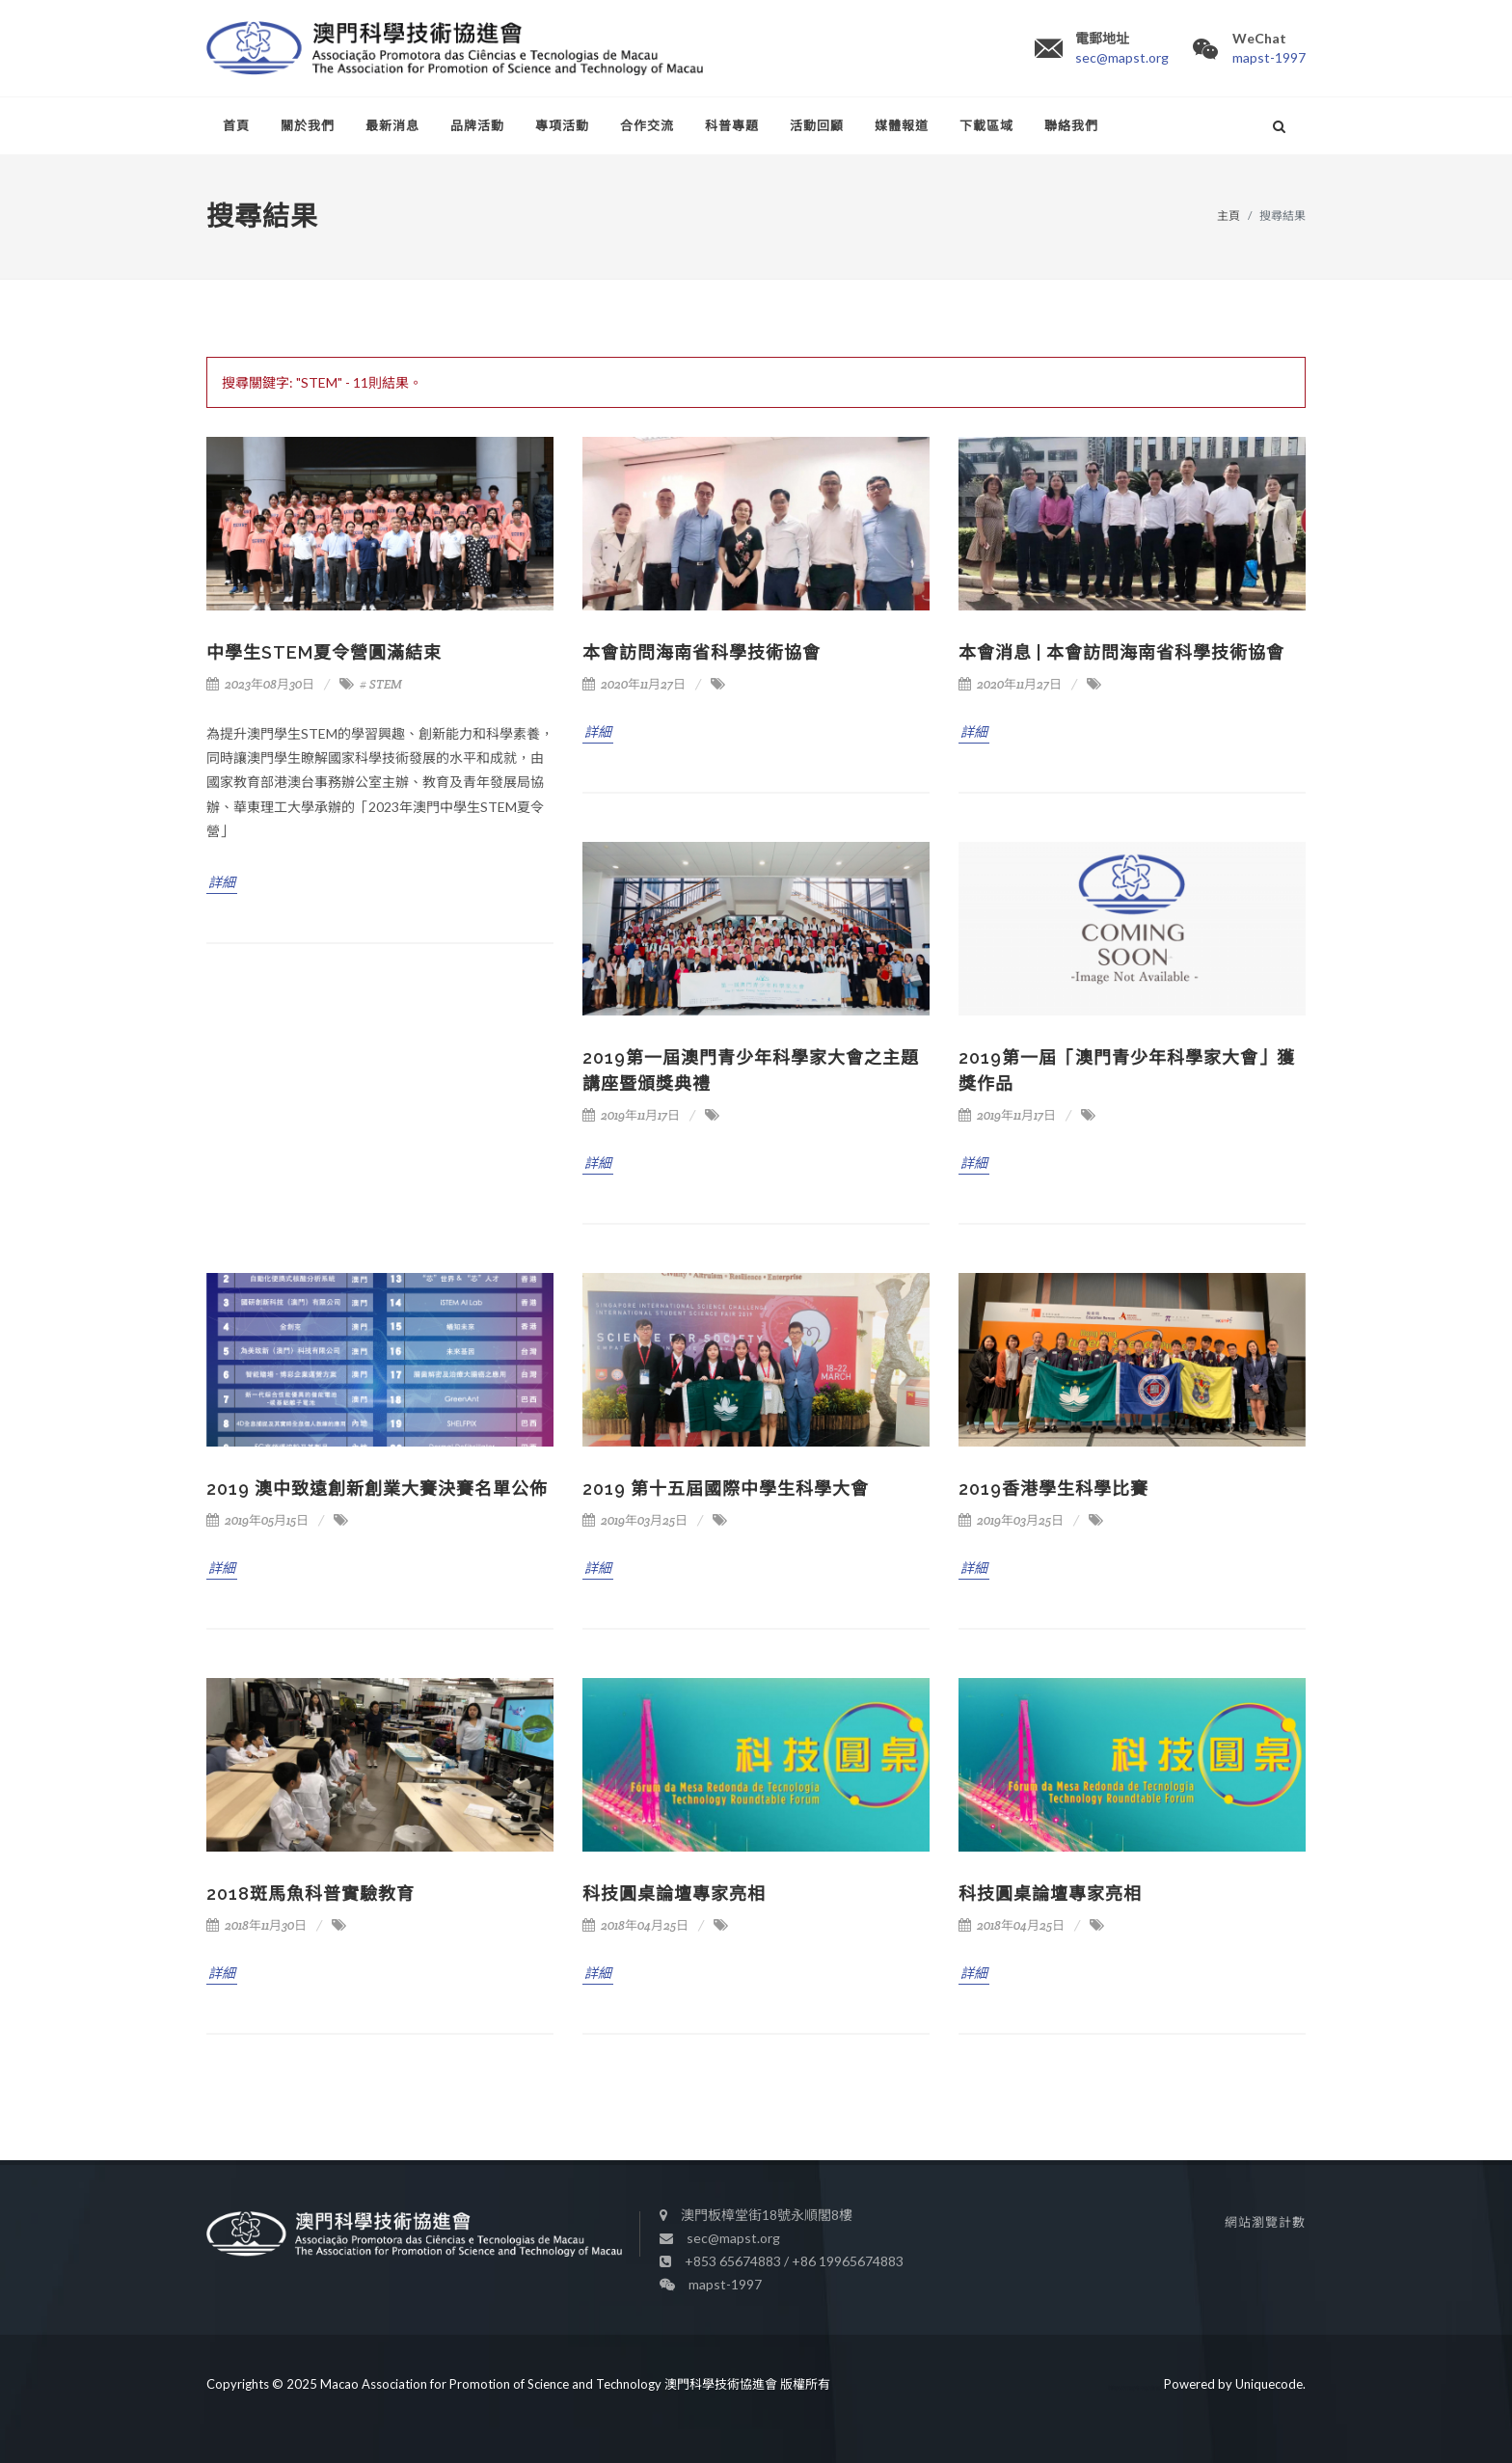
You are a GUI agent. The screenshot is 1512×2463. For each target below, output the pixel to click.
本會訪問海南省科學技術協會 (701, 652)
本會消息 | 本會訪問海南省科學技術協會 (1121, 652)
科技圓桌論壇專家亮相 (674, 1893)
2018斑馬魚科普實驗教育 (310, 1893)
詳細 (221, 882)
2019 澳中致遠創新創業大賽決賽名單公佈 (377, 1488)
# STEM (381, 684)
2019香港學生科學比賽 (1053, 1488)
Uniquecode (1269, 2383)
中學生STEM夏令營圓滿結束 (324, 652)
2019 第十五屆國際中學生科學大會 (725, 1488)
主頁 (1228, 215)
